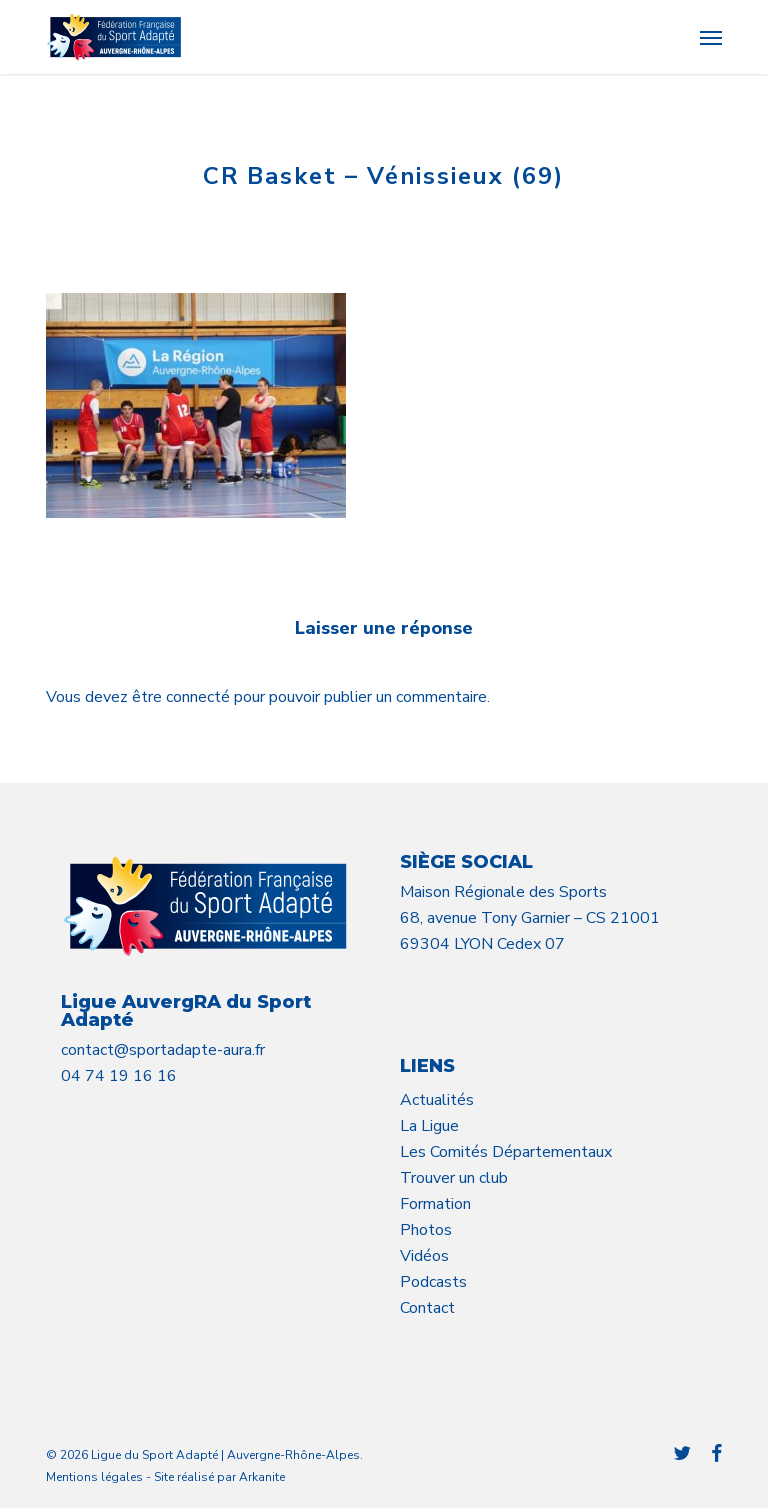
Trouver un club (454, 1178)
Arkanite (262, 1477)
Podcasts (433, 1282)
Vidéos (424, 1256)
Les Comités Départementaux (506, 1152)
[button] (711, 37)
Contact (427, 1308)
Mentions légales (94, 1477)
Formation (435, 1204)
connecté (200, 697)
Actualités (437, 1100)
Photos (426, 1230)
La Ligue (429, 1126)
